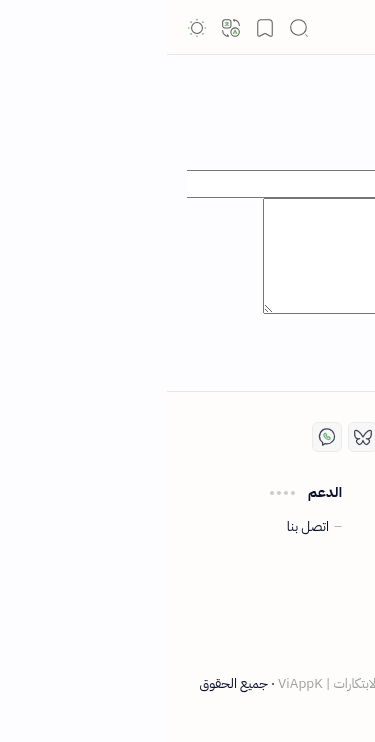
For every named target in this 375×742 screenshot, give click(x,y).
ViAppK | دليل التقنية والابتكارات (203, 683)
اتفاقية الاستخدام (298, 527)
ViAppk (284, 27)
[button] (345, 28)
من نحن (321, 634)
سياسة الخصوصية (295, 552)
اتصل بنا (141, 527)
